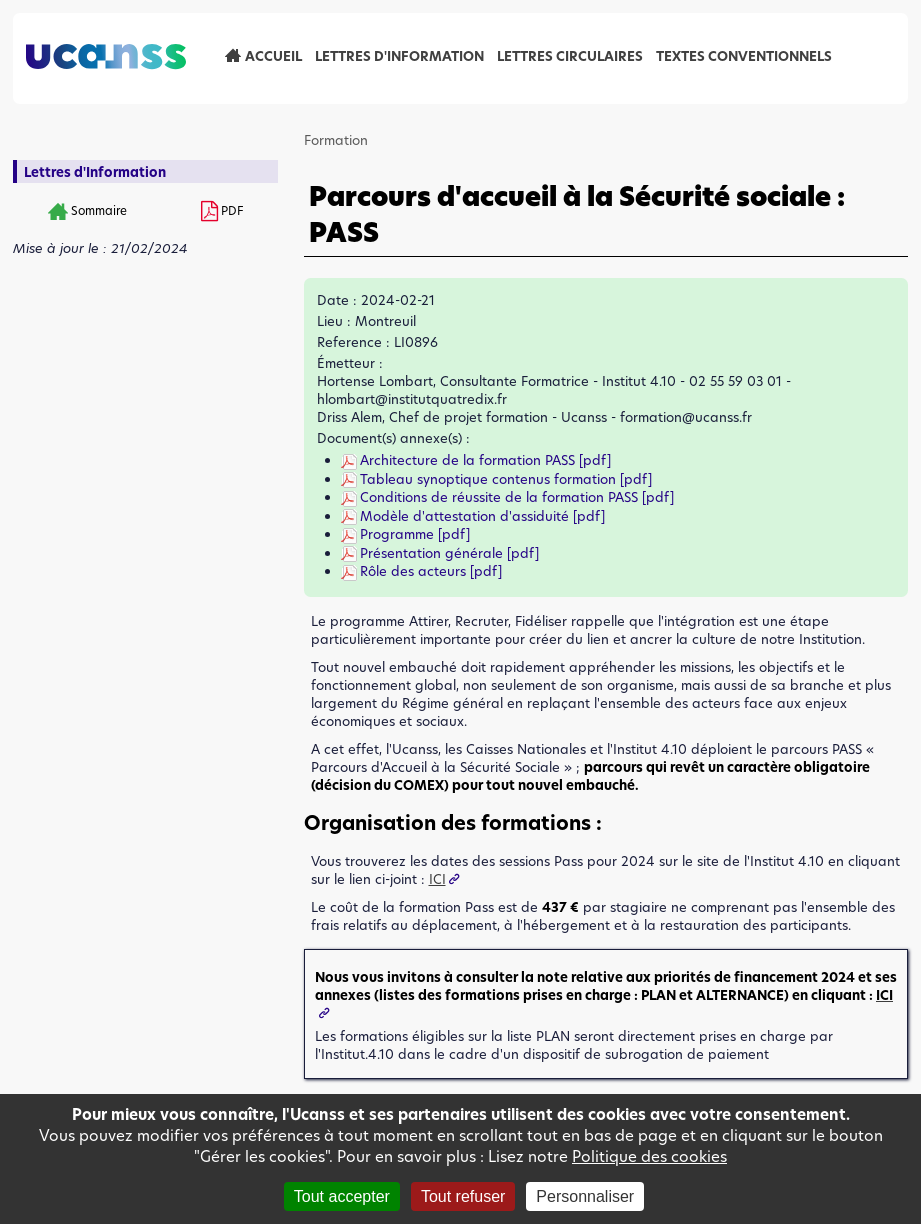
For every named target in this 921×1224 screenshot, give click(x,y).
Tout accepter (342, 1196)
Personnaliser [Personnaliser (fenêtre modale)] (585, 1196)
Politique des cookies (649, 1156)
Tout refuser (463, 1196)
